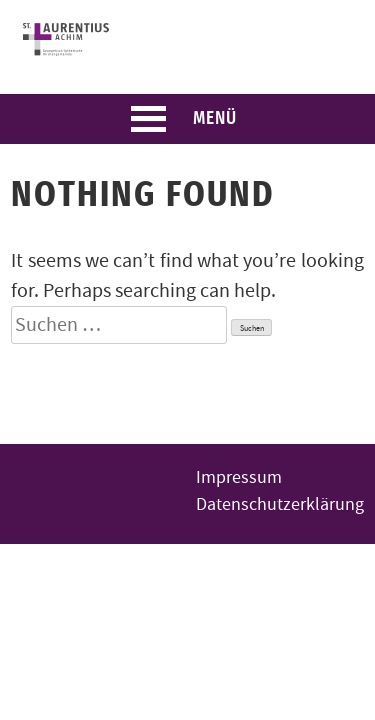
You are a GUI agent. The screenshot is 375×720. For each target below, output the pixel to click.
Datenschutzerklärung (280, 504)
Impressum (239, 477)
